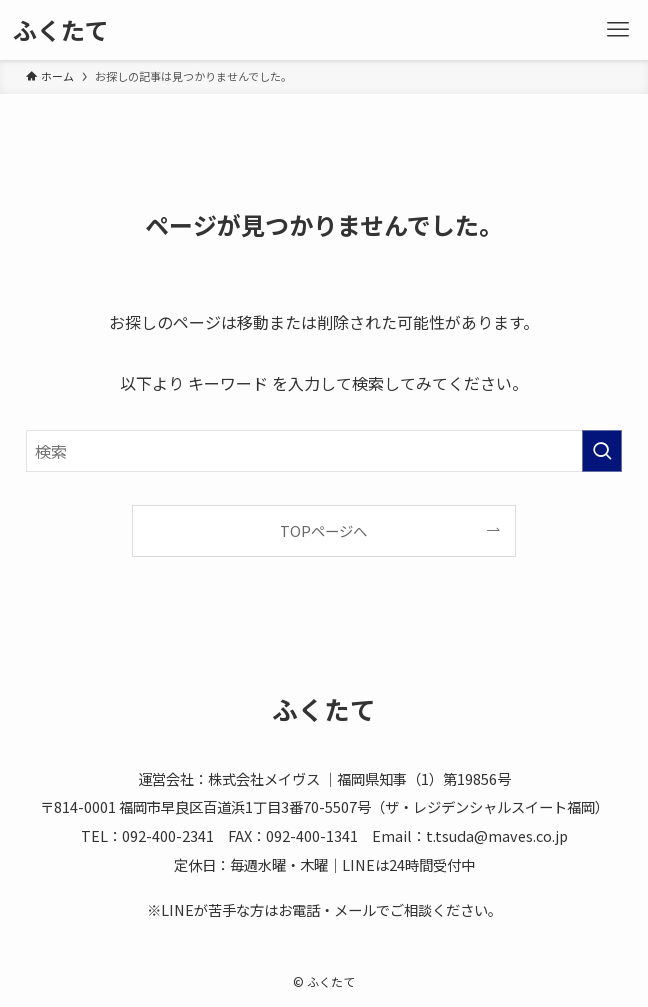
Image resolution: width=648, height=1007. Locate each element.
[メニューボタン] (618, 30)
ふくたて (61, 30)
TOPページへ (323, 530)
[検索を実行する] (602, 451)
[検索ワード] (324, 451)
